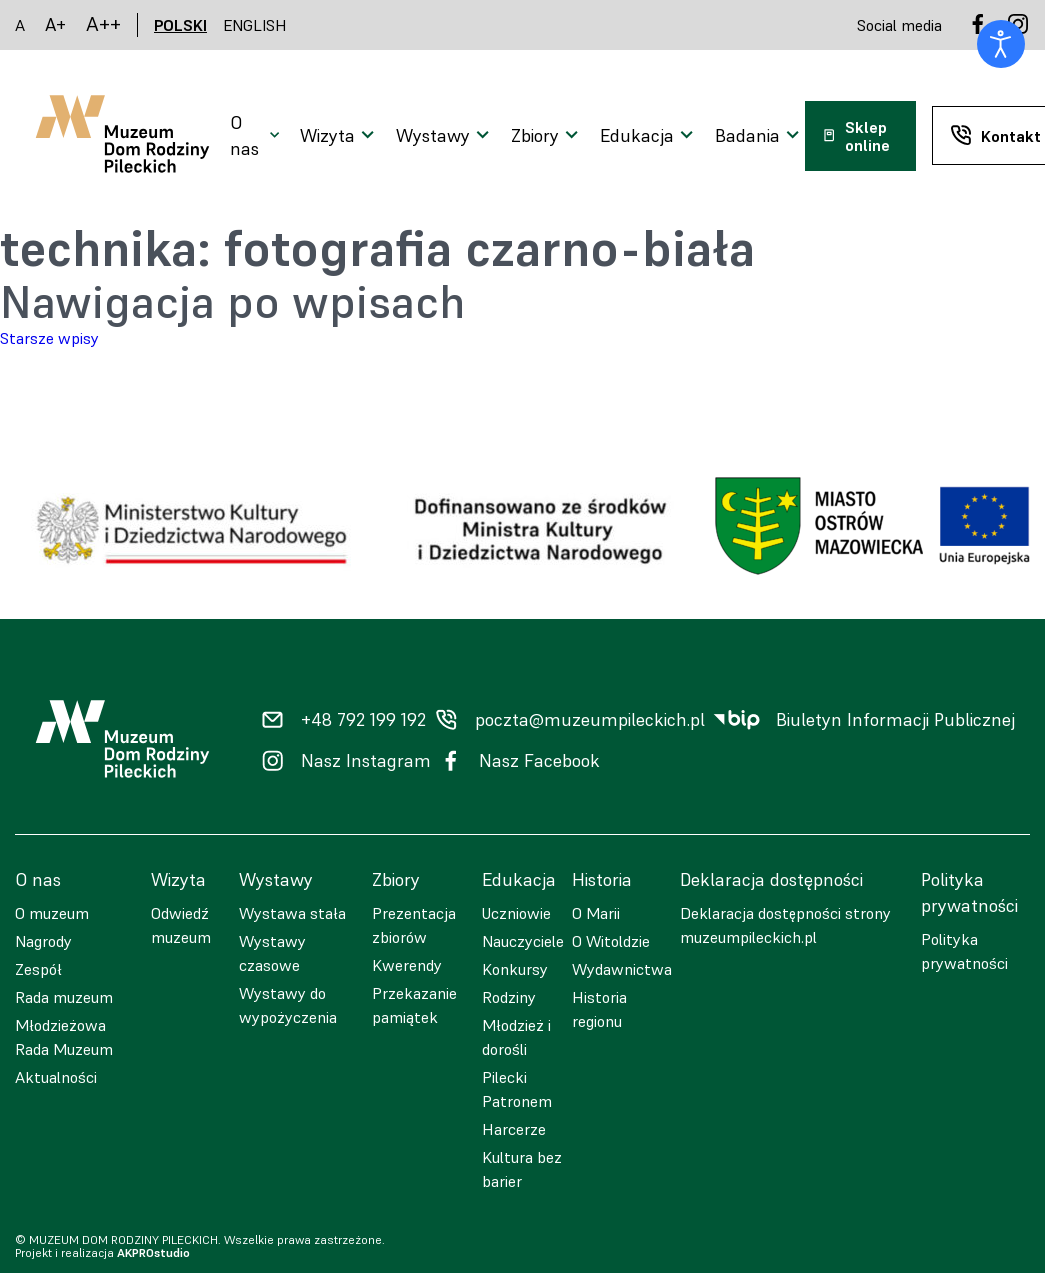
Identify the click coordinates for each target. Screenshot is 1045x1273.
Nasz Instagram (366, 761)
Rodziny (509, 997)
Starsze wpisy (49, 338)
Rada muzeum (64, 997)
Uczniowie (516, 913)
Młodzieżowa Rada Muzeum (64, 1037)
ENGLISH (255, 25)
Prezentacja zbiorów (414, 925)
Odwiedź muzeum (181, 925)
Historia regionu (599, 1009)
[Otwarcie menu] (257, 136)
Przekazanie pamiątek (414, 1005)
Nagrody (43, 941)
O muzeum (52, 913)
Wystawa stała (292, 913)
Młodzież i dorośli (516, 1037)
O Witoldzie (611, 941)
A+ (55, 24)
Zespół (38, 969)
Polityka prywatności (964, 951)
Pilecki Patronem (517, 1089)
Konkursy (515, 969)
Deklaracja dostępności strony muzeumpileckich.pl (785, 925)
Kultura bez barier (522, 1169)
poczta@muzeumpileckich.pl (590, 720)
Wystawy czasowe (272, 953)
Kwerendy (407, 965)
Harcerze (514, 1129)
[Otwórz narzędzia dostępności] (1001, 44)
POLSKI (180, 25)
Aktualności (56, 1077)
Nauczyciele (523, 941)
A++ (103, 24)
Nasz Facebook (539, 761)
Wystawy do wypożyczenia (288, 1005)
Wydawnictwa (622, 969)
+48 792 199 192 (363, 720)
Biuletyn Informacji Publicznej (895, 720)
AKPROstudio (153, 1252)
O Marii (596, 913)
